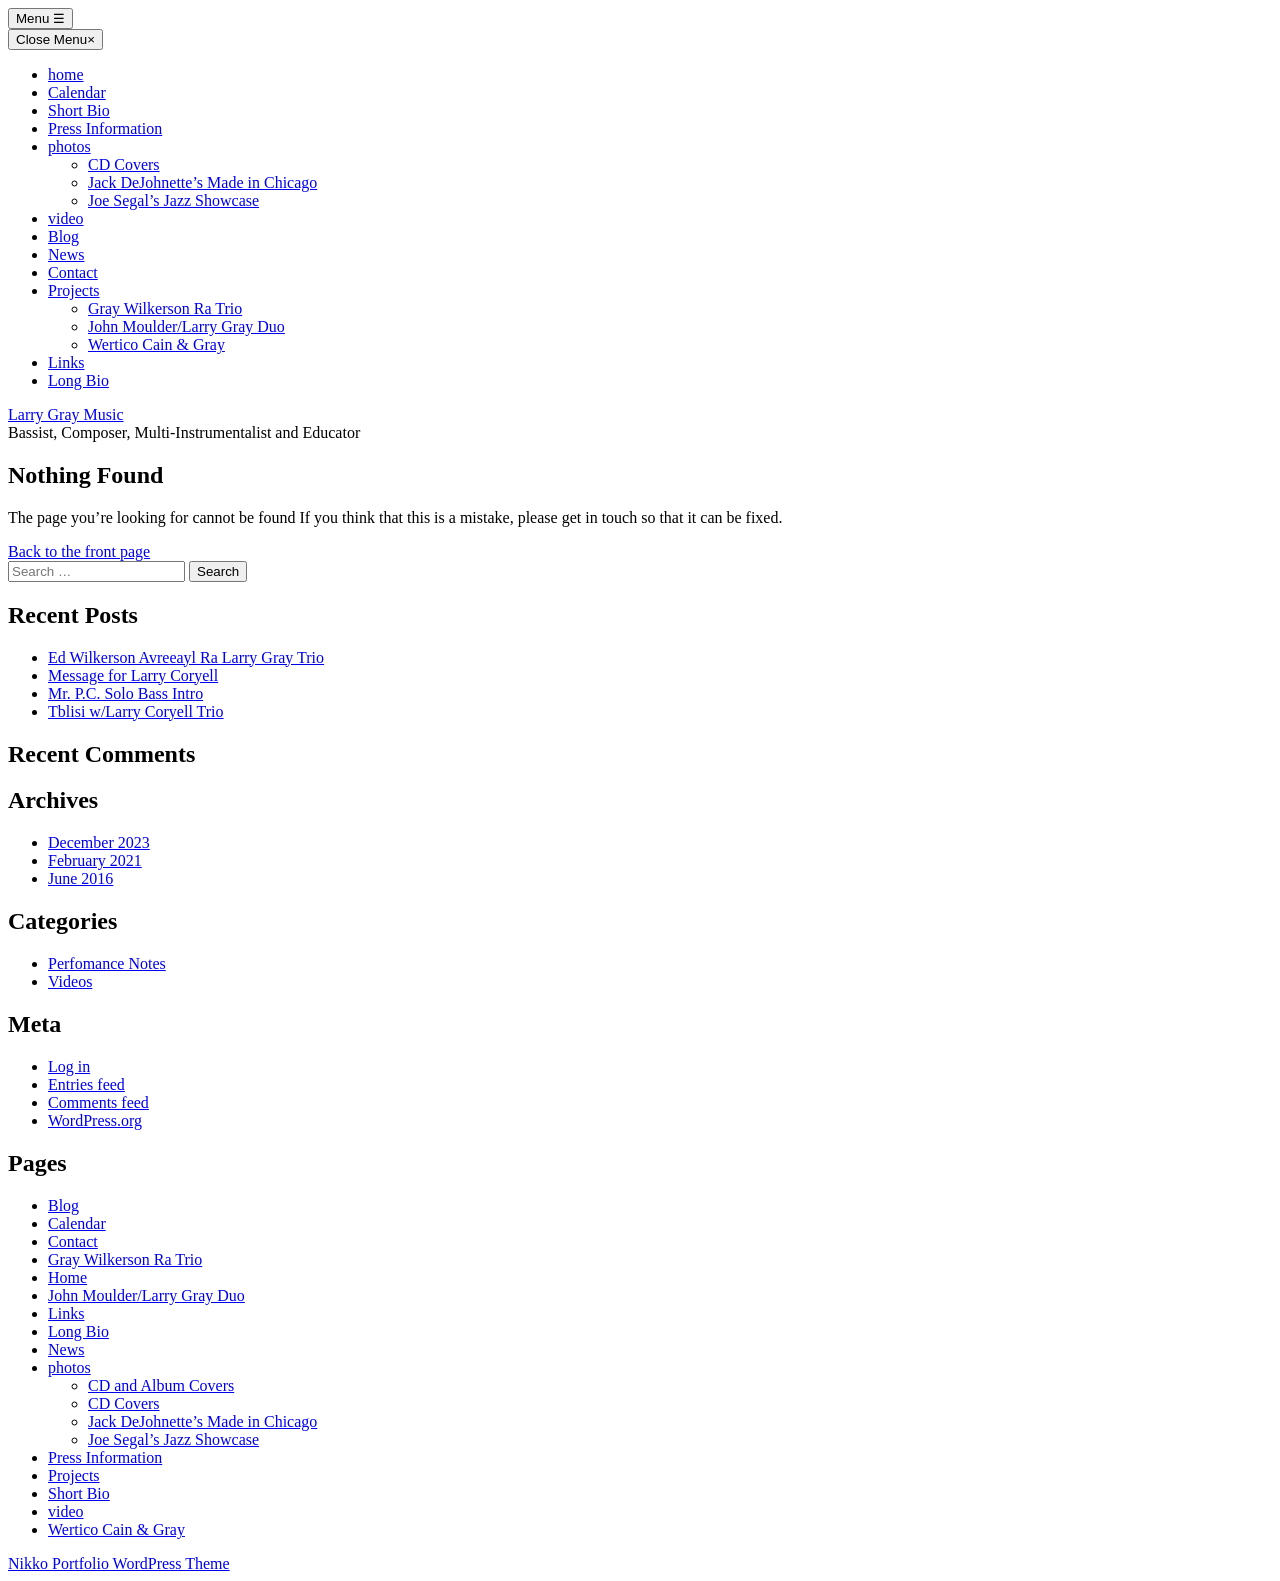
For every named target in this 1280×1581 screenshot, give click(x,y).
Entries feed (86, 1084)
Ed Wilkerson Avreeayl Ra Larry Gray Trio (186, 657)
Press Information (105, 128)
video (66, 218)
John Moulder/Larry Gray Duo (186, 326)
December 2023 (99, 842)
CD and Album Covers (161, 1385)
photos (69, 146)
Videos (70, 981)
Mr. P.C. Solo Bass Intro (125, 693)
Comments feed (98, 1102)
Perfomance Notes (107, 963)
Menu (40, 18)
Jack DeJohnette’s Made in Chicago (202, 182)
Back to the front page (79, 551)
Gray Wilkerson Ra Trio (165, 308)
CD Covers (124, 164)
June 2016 (80, 878)
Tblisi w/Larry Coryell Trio (136, 711)
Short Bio (79, 110)
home (66, 74)
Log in (69, 1066)
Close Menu (55, 39)
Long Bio (78, 380)
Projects (74, 290)
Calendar (77, 92)
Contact (73, 272)
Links (66, 362)
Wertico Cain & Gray (156, 344)
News (66, 254)
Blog (63, 236)
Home (67, 1277)
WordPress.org (95, 1120)
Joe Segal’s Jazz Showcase (173, 200)
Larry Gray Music (66, 414)
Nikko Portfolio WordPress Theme (119, 1563)
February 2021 (95, 860)
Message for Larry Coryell (133, 675)
